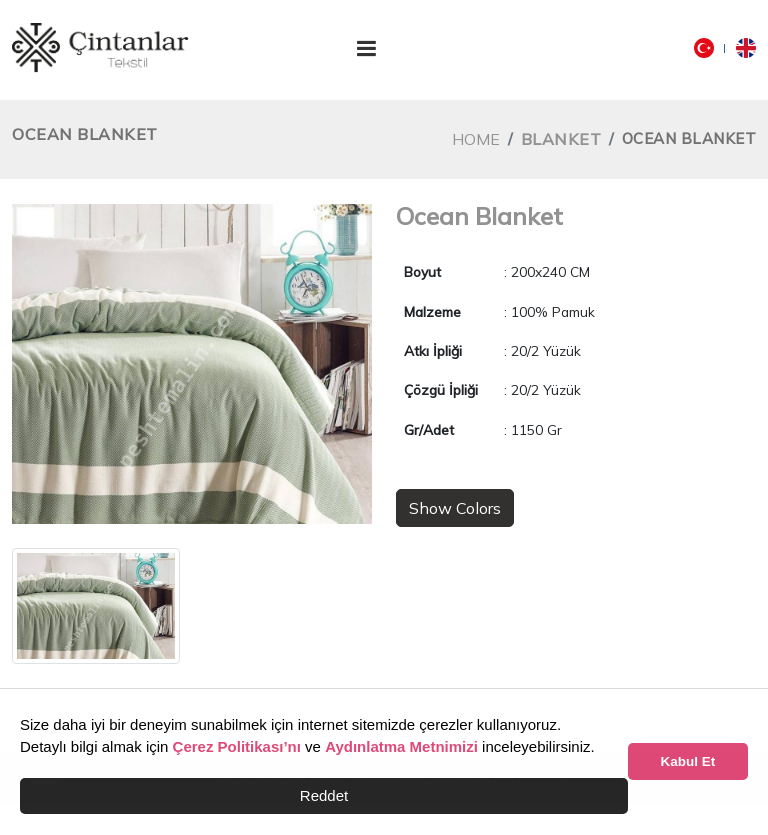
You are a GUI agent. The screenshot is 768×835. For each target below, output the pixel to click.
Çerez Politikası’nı (237, 746)
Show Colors (455, 508)
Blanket (561, 139)
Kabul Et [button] (688, 761)
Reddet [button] (324, 795)
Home (476, 139)
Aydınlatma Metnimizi (401, 746)
